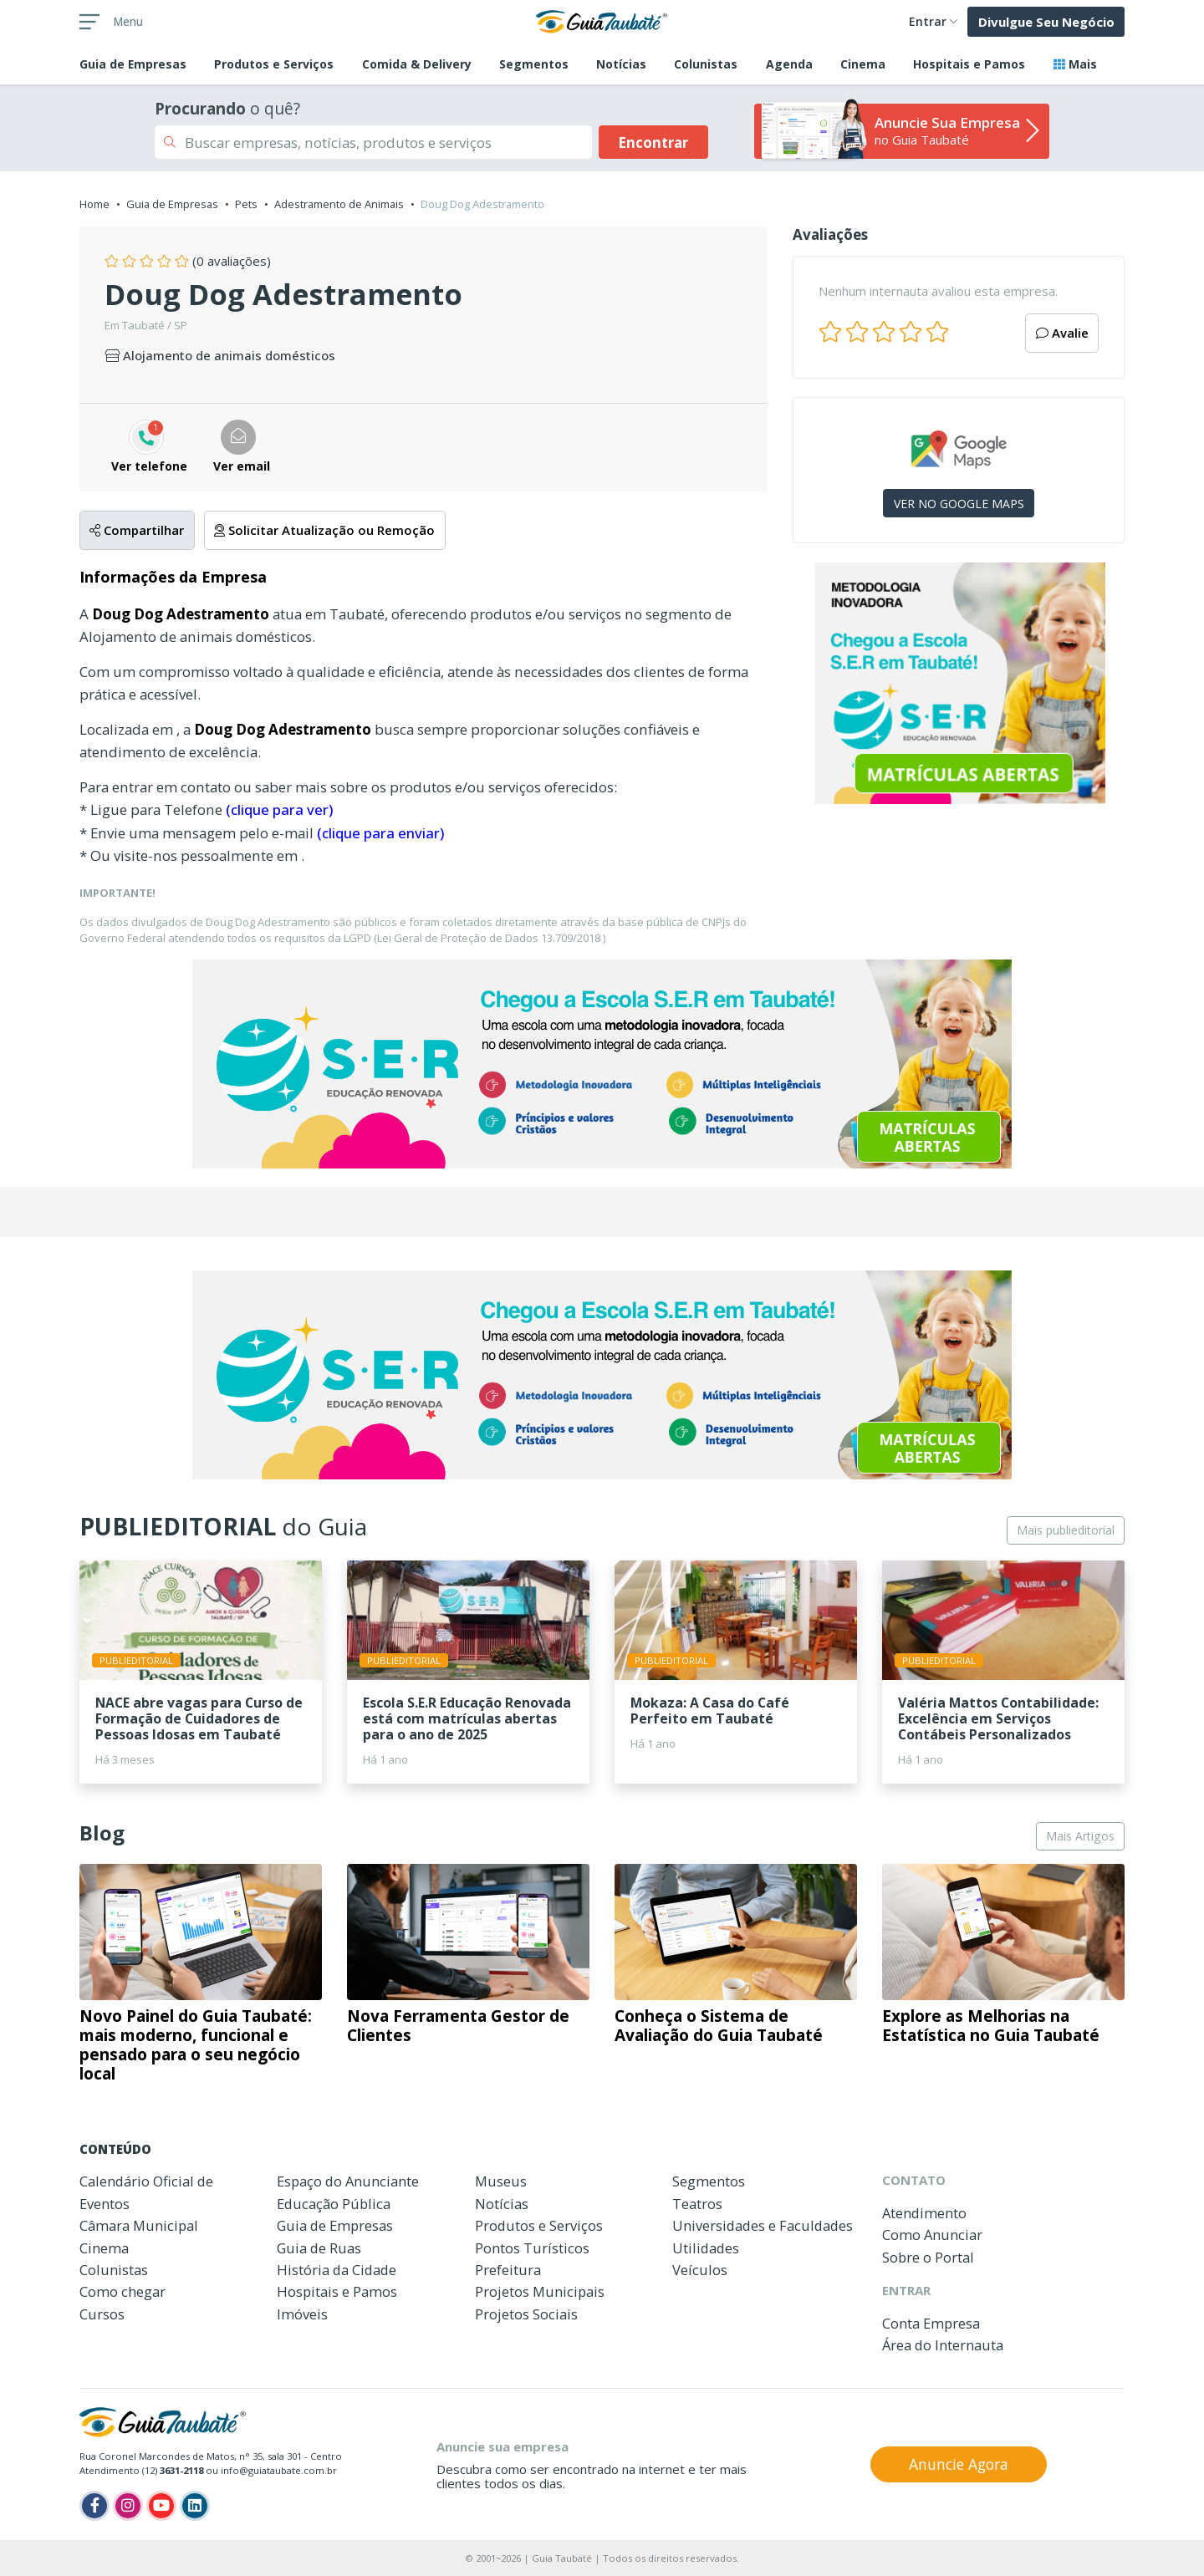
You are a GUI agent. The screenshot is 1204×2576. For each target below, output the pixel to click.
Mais (1075, 64)
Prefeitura (508, 2269)
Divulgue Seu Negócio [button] (1046, 21)
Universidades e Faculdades (762, 2225)
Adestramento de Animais (339, 203)
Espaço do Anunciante (348, 2181)
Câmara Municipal (138, 2225)
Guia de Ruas (319, 2248)
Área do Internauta (942, 2345)
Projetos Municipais (540, 2291)
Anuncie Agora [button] (958, 2464)
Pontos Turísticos (532, 2248)
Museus (501, 2181)
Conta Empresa (931, 2323)
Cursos (102, 2314)
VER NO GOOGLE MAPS (959, 504)
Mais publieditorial (1066, 1530)
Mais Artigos (1080, 1836)
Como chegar (122, 2291)
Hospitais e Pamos (969, 64)
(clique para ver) (279, 809)
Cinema (862, 64)
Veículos (699, 2269)
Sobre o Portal (928, 2257)
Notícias (621, 64)
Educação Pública (333, 2203)
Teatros (697, 2203)
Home (94, 203)
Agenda (789, 64)
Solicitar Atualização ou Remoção (324, 530)
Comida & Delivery (417, 64)
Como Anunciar (932, 2234)
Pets (246, 203)
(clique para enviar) (380, 833)
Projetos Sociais (526, 2314)
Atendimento (924, 2212)
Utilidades (705, 2248)
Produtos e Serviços (274, 64)
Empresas (132, 64)
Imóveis (302, 2314)
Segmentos (534, 64)
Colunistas (705, 64)
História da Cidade (336, 2269)
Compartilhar (136, 530)
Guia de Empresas (172, 203)
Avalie (1062, 332)
